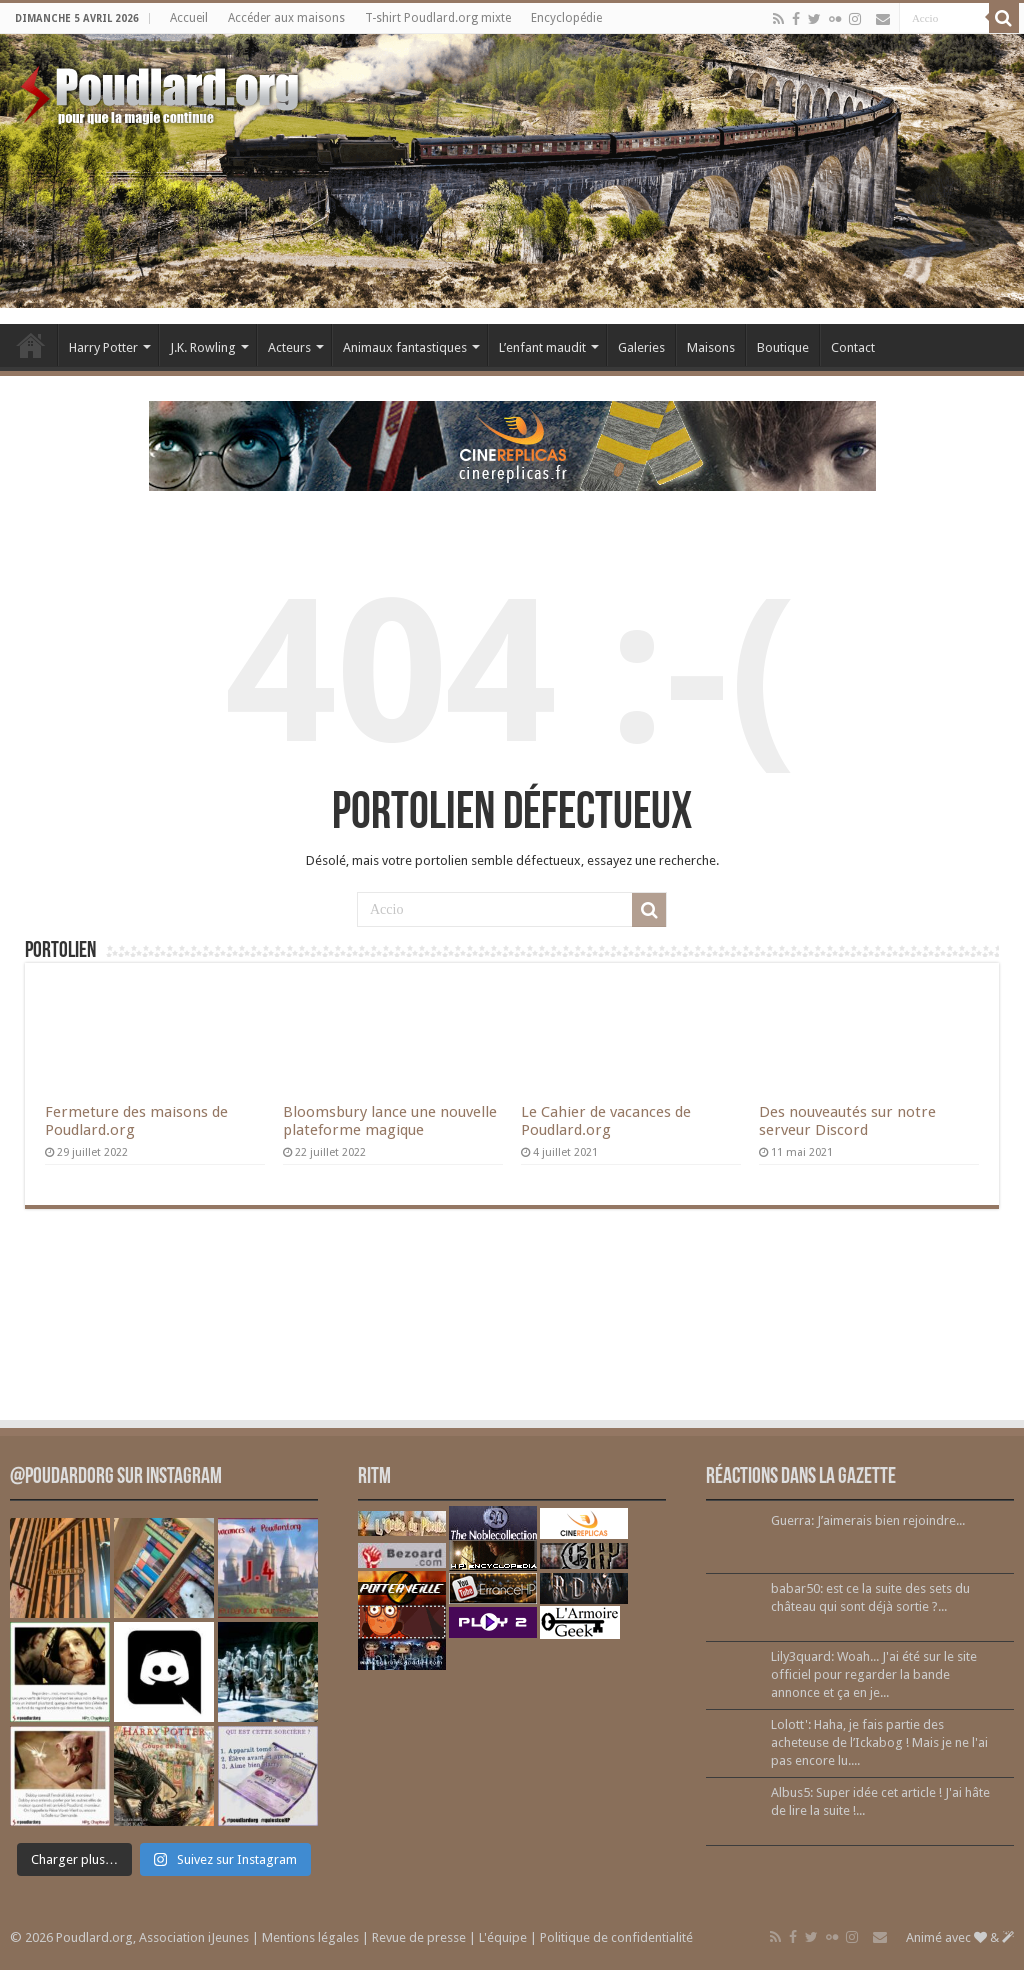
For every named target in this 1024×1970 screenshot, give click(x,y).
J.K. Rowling (203, 347)
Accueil (189, 18)
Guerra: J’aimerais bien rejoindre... (868, 1520)
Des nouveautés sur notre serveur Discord (847, 1121)
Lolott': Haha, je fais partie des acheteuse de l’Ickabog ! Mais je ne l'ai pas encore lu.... (879, 1742)
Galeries (641, 347)
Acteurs (289, 347)
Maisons (711, 347)
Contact (853, 347)
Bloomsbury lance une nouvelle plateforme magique (390, 1121)
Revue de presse (419, 1937)
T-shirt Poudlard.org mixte (438, 18)
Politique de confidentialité (616, 1937)
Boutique (783, 347)
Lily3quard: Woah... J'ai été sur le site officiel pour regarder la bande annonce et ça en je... (874, 1674)
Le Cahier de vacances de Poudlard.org (606, 1121)
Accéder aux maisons (286, 18)
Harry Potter (103, 347)
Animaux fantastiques (405, 347)
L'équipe (503, 1937)
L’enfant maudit (542, 347)
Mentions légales (310, 1937)
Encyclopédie (566, 18)
